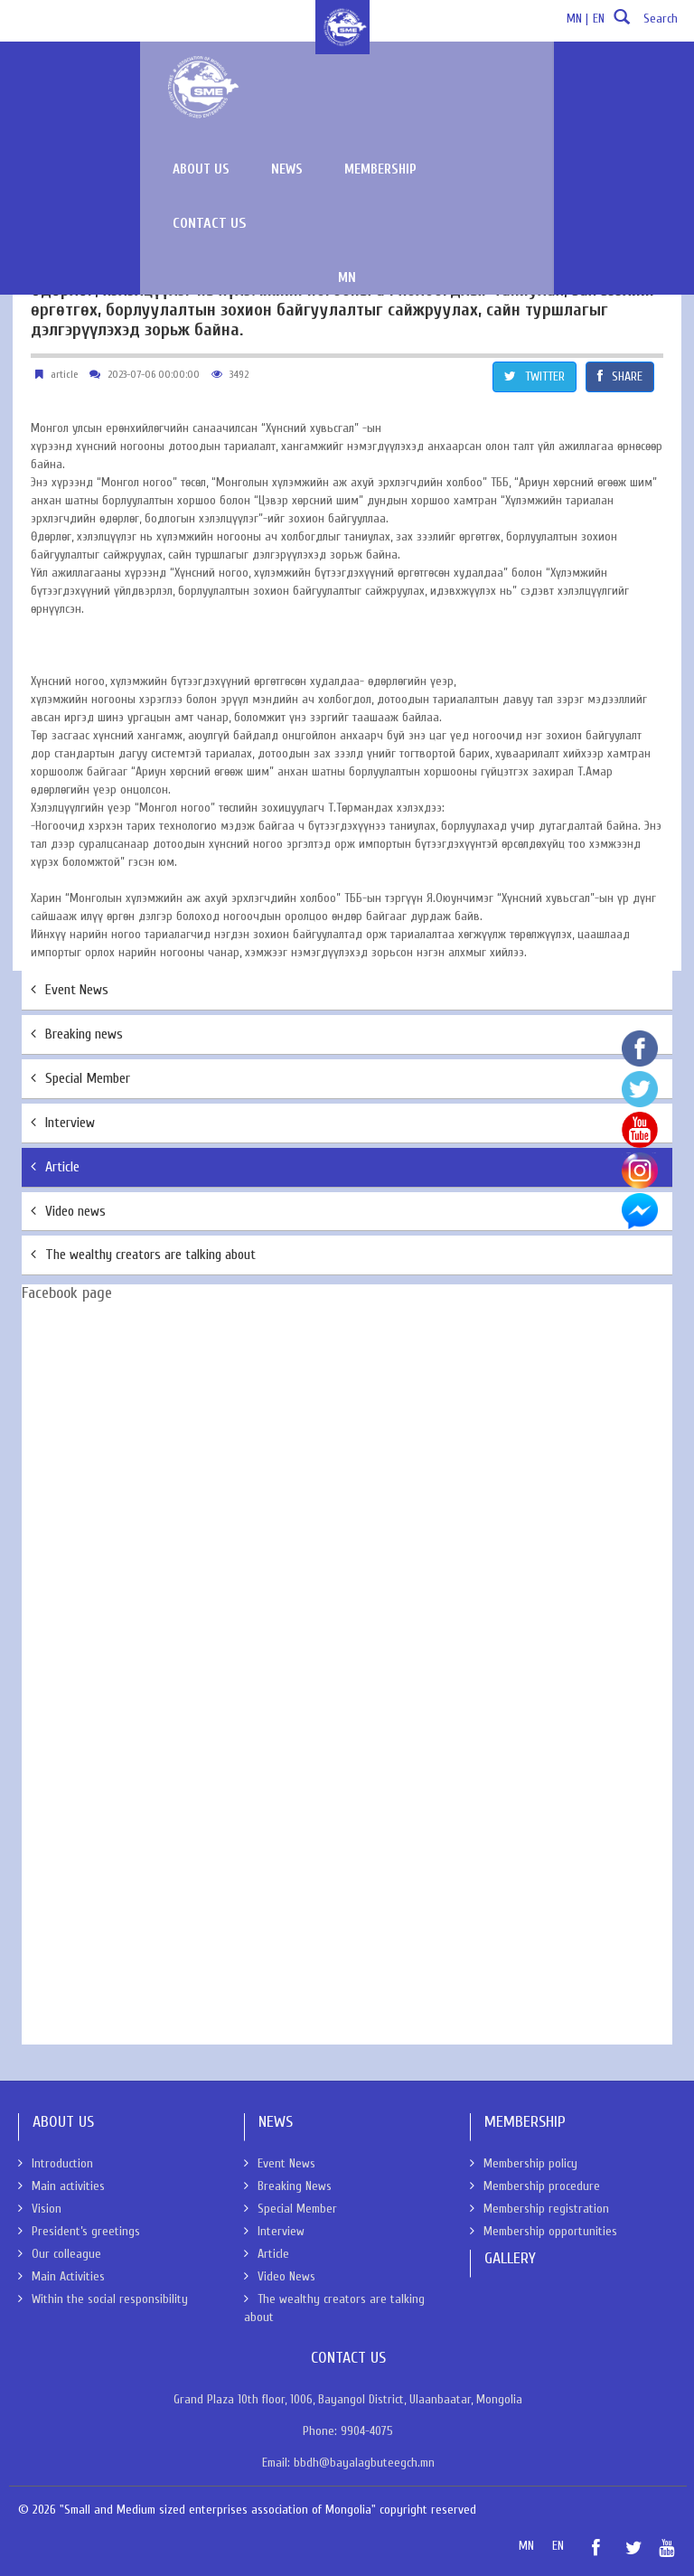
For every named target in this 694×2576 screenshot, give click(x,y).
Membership (502, 80)
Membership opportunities (543, 2231)
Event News (69, 990)
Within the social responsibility (103, 2299)
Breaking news (77, 1034)
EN (599, 18)
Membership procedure (535, 2186)
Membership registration (539, 2208)
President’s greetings (79, 2231)
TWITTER (534, 376)
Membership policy (523, 2163)
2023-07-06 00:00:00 (154, 374)
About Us (40, 159)
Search (643, 24)
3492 (239, 374)
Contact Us (616, 79)
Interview (63, 1122)
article (64, 374)
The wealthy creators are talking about (143, 1254)
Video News (279, 2276)
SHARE (619, 376)
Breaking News (288, 2186)
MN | (577, 18)
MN (474, 134)
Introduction (55, 2163)
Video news (68, 1211)
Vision (39, 2208)
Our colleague (59, 2253)
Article (55, 1167)
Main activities (61, 2186)
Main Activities (61, 2276)
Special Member (80, 1078)
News (409, 80)
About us (323, 80)
